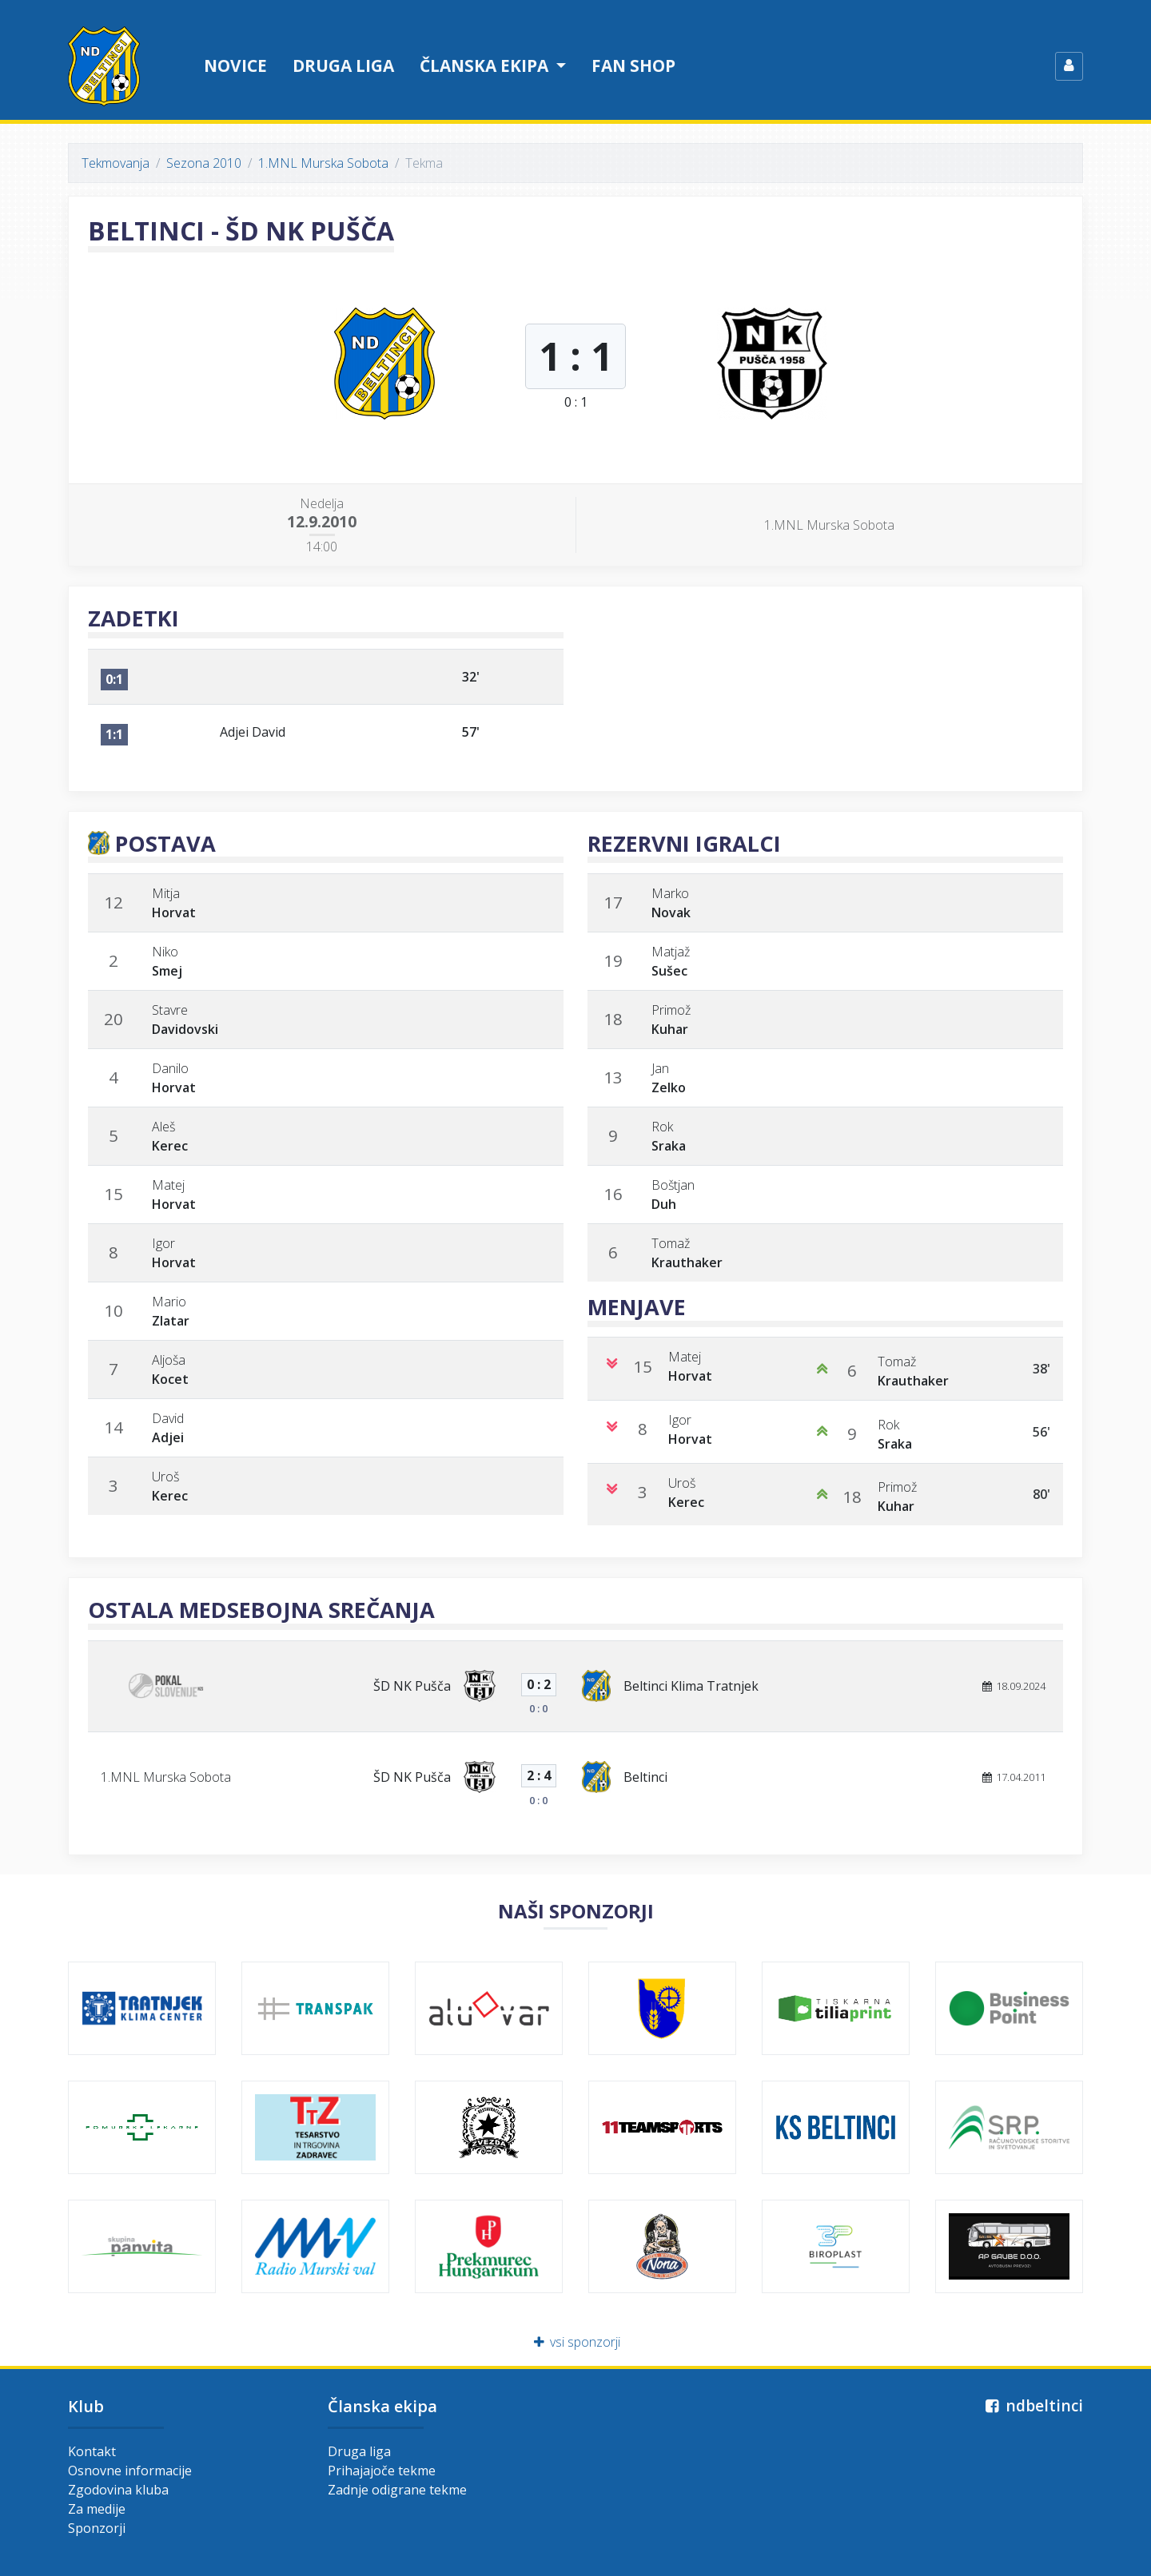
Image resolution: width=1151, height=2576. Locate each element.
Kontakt (92, 2451)
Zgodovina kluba (118, 2489)
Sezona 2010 (203, 163)
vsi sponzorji (576, 2342)
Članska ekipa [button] (486, 65)
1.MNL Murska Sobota (323, 163)
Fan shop (633, 65)
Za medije (96, 2509)
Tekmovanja (115, 163)
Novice (235, 65)
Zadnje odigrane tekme (397, 2489)
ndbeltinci (1032, 2405)
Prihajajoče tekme (382, 2470)
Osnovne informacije (130, 2470)
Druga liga (343, 65)
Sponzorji (96, 2528)
